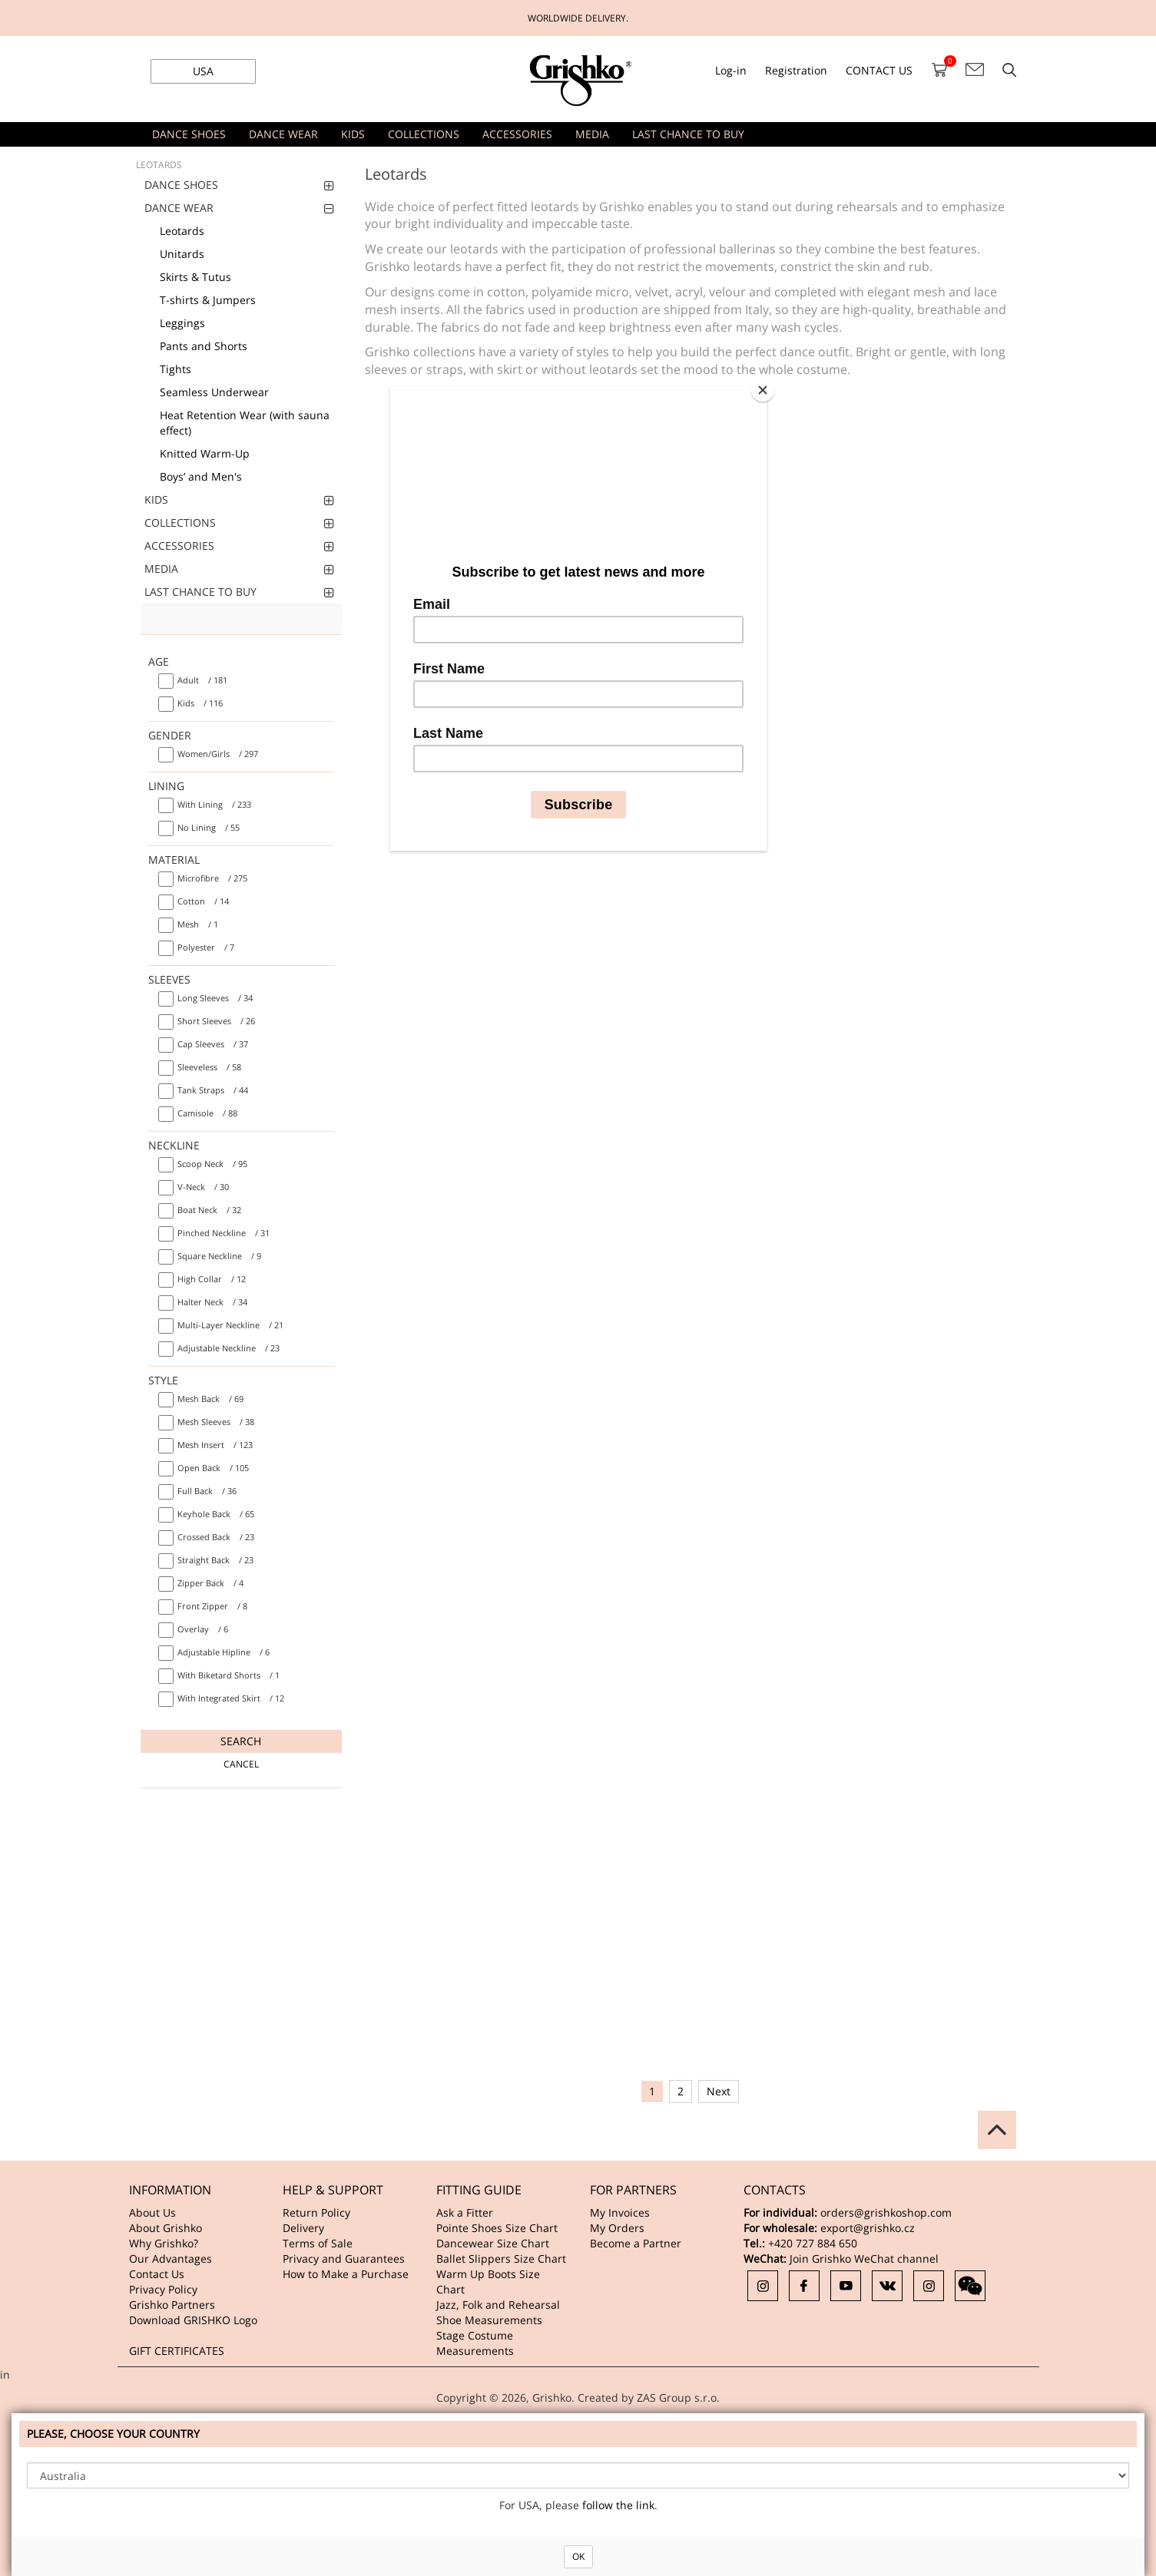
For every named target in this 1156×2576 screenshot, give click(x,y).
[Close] (762, 390)
